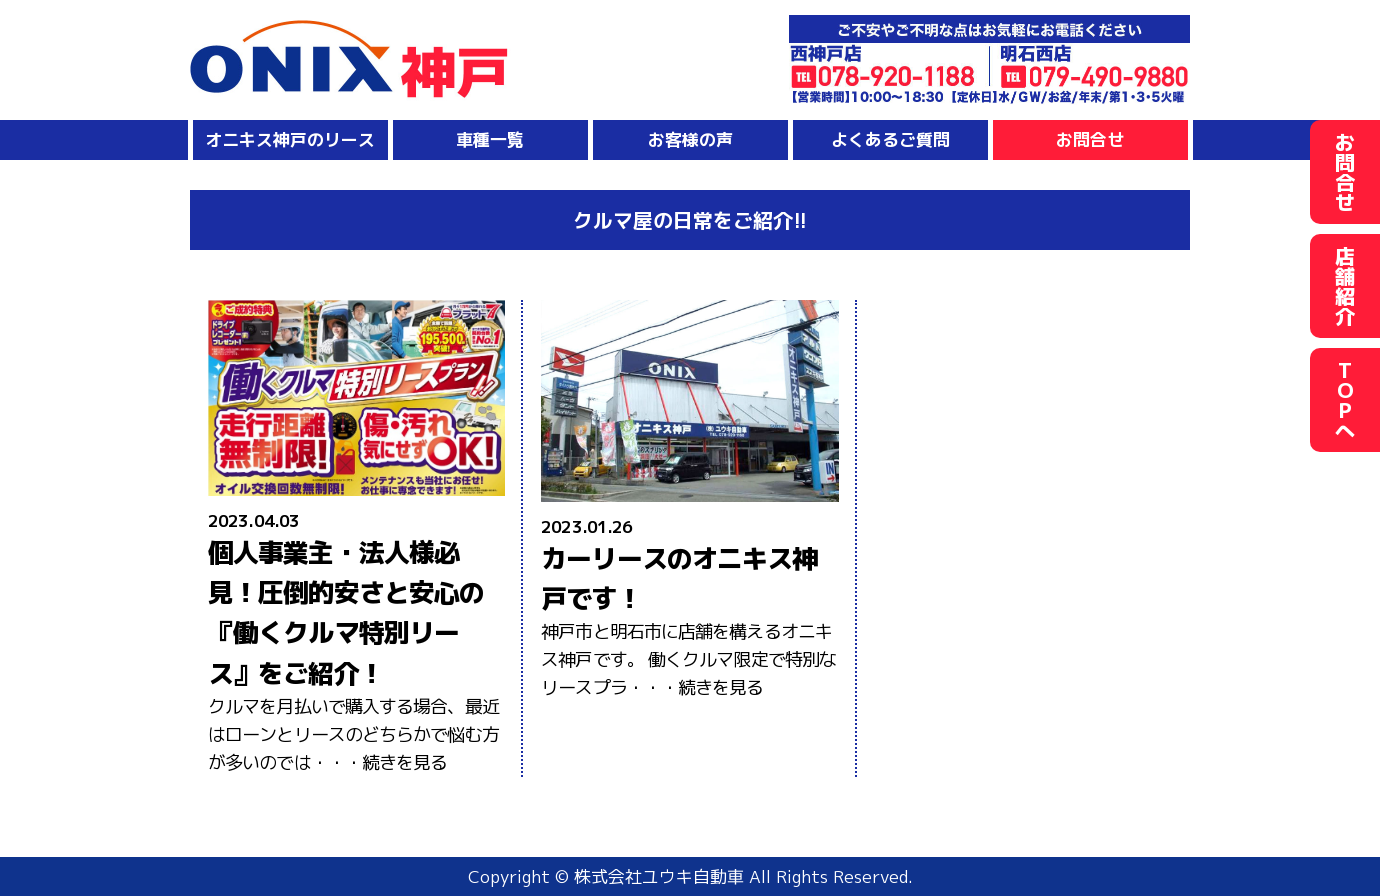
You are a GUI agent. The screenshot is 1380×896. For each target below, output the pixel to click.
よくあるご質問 (890, 139)
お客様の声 (690, 139)
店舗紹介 (1345, 286)
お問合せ (1090, 139)
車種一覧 (490, 139)
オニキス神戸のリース (290, 139)
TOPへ (1345, 400)
